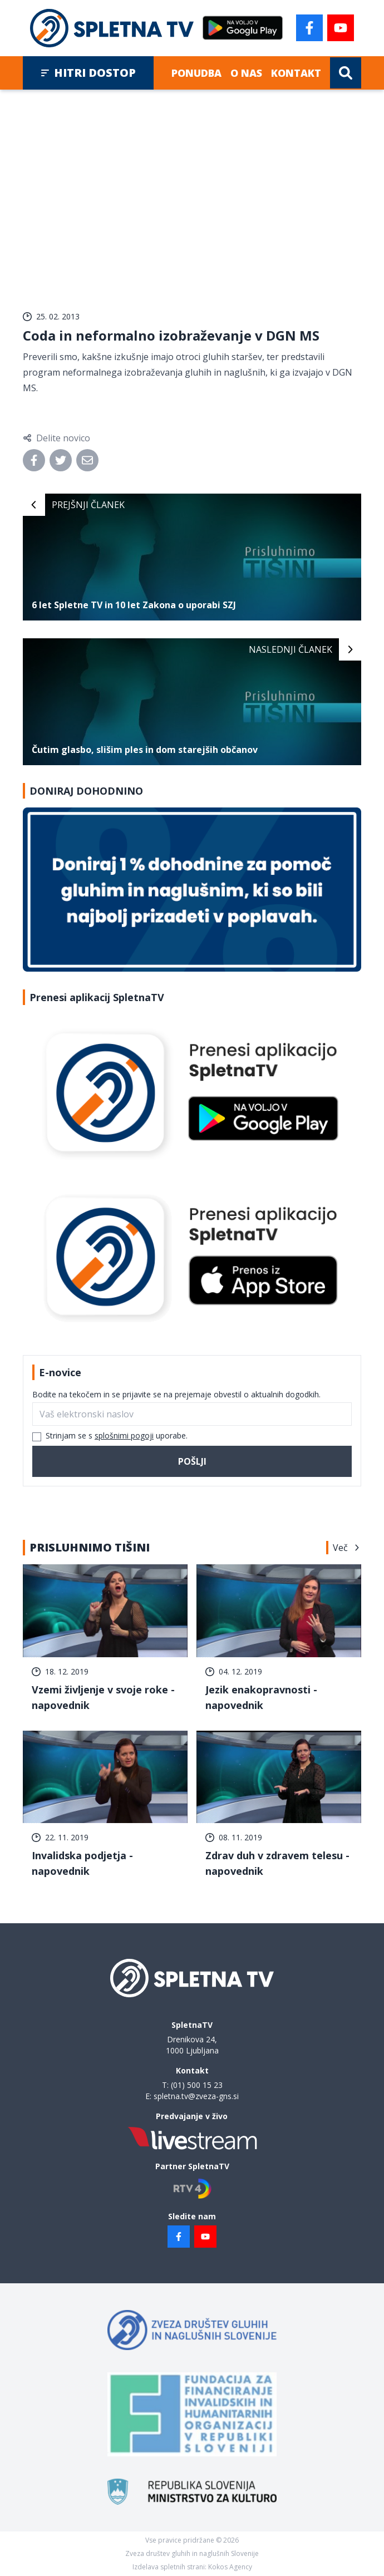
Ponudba (196, 73)
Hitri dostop (88, 72)
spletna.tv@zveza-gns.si (196, 2096)
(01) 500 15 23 (197, 2085)
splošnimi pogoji (124, 1435)
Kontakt (296, 73)
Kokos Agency (230, 2567)
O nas (246, 73)
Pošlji (192, 1461)
